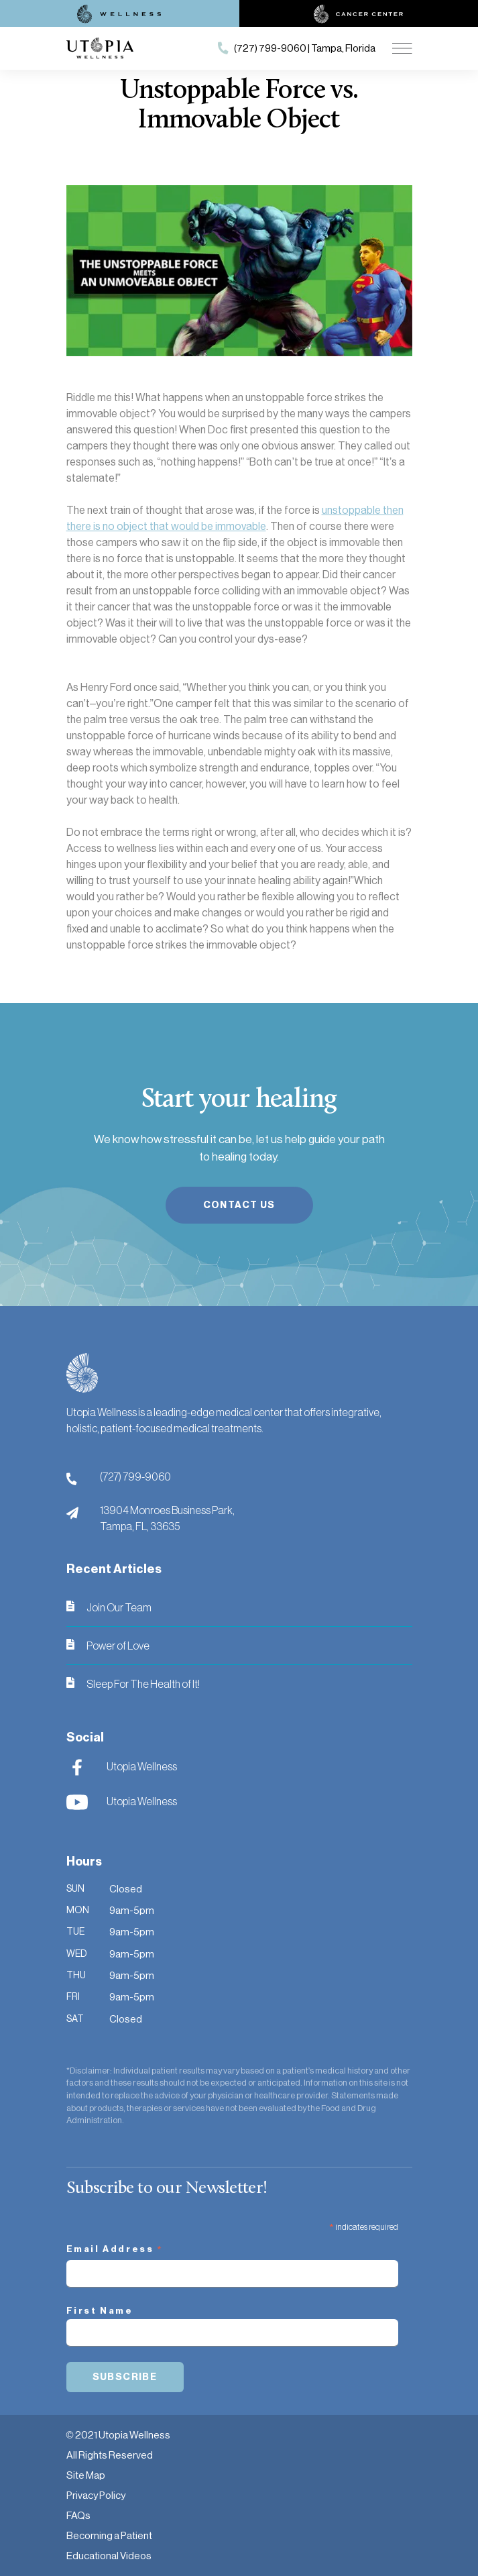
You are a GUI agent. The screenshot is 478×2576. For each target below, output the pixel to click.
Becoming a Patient (109, 2535)
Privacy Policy (95, 2495)
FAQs (78, 2515)
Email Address (115, 2250)
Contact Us (239, 1205)
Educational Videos (109, 2555)
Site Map (85, 2475)
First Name (99, 2311)
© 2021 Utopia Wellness (118, 2434)
